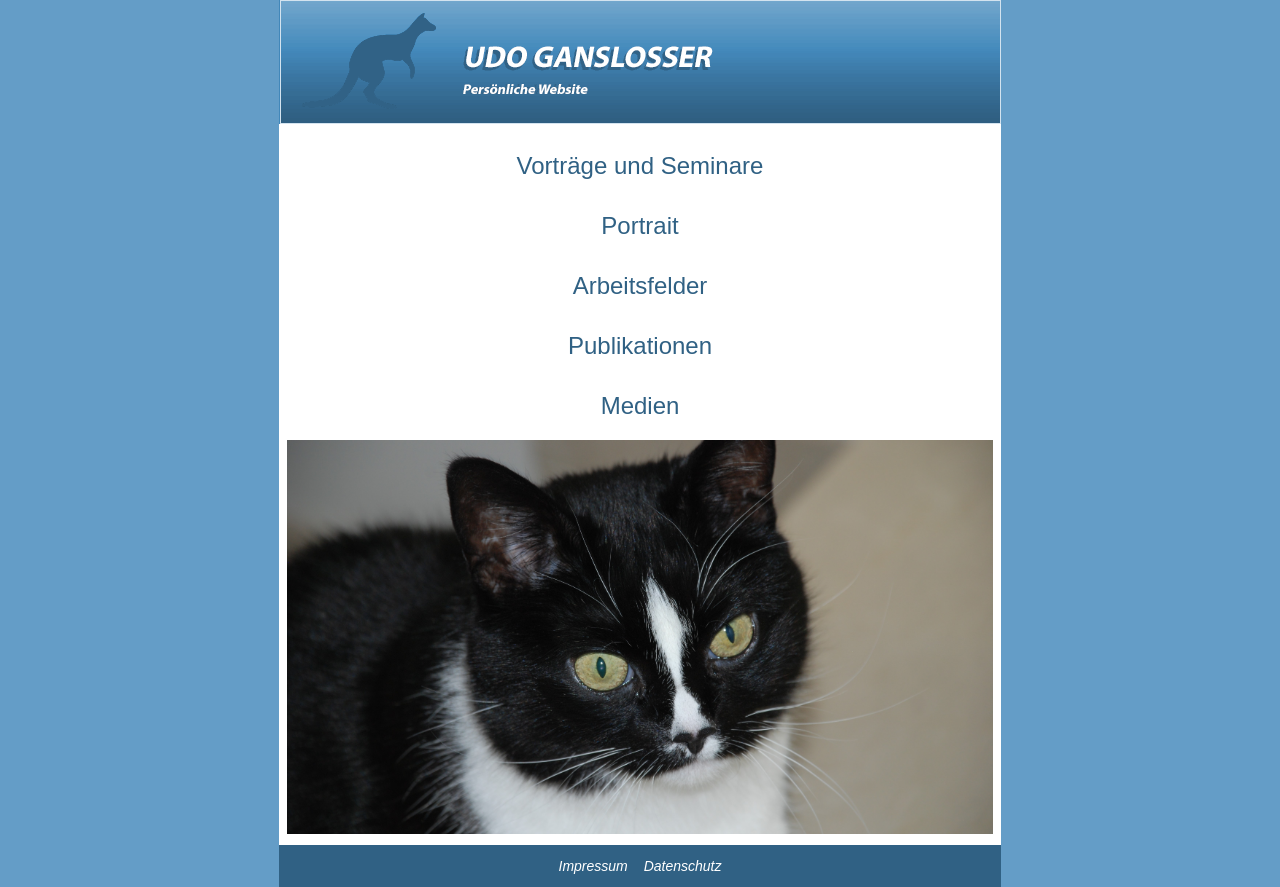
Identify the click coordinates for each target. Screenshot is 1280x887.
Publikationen (640, 345)
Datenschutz (683, 866)
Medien (640, 405)
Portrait (639, 225)
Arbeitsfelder (640, 285)
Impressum (593, 866)
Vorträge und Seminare (640, 165)
